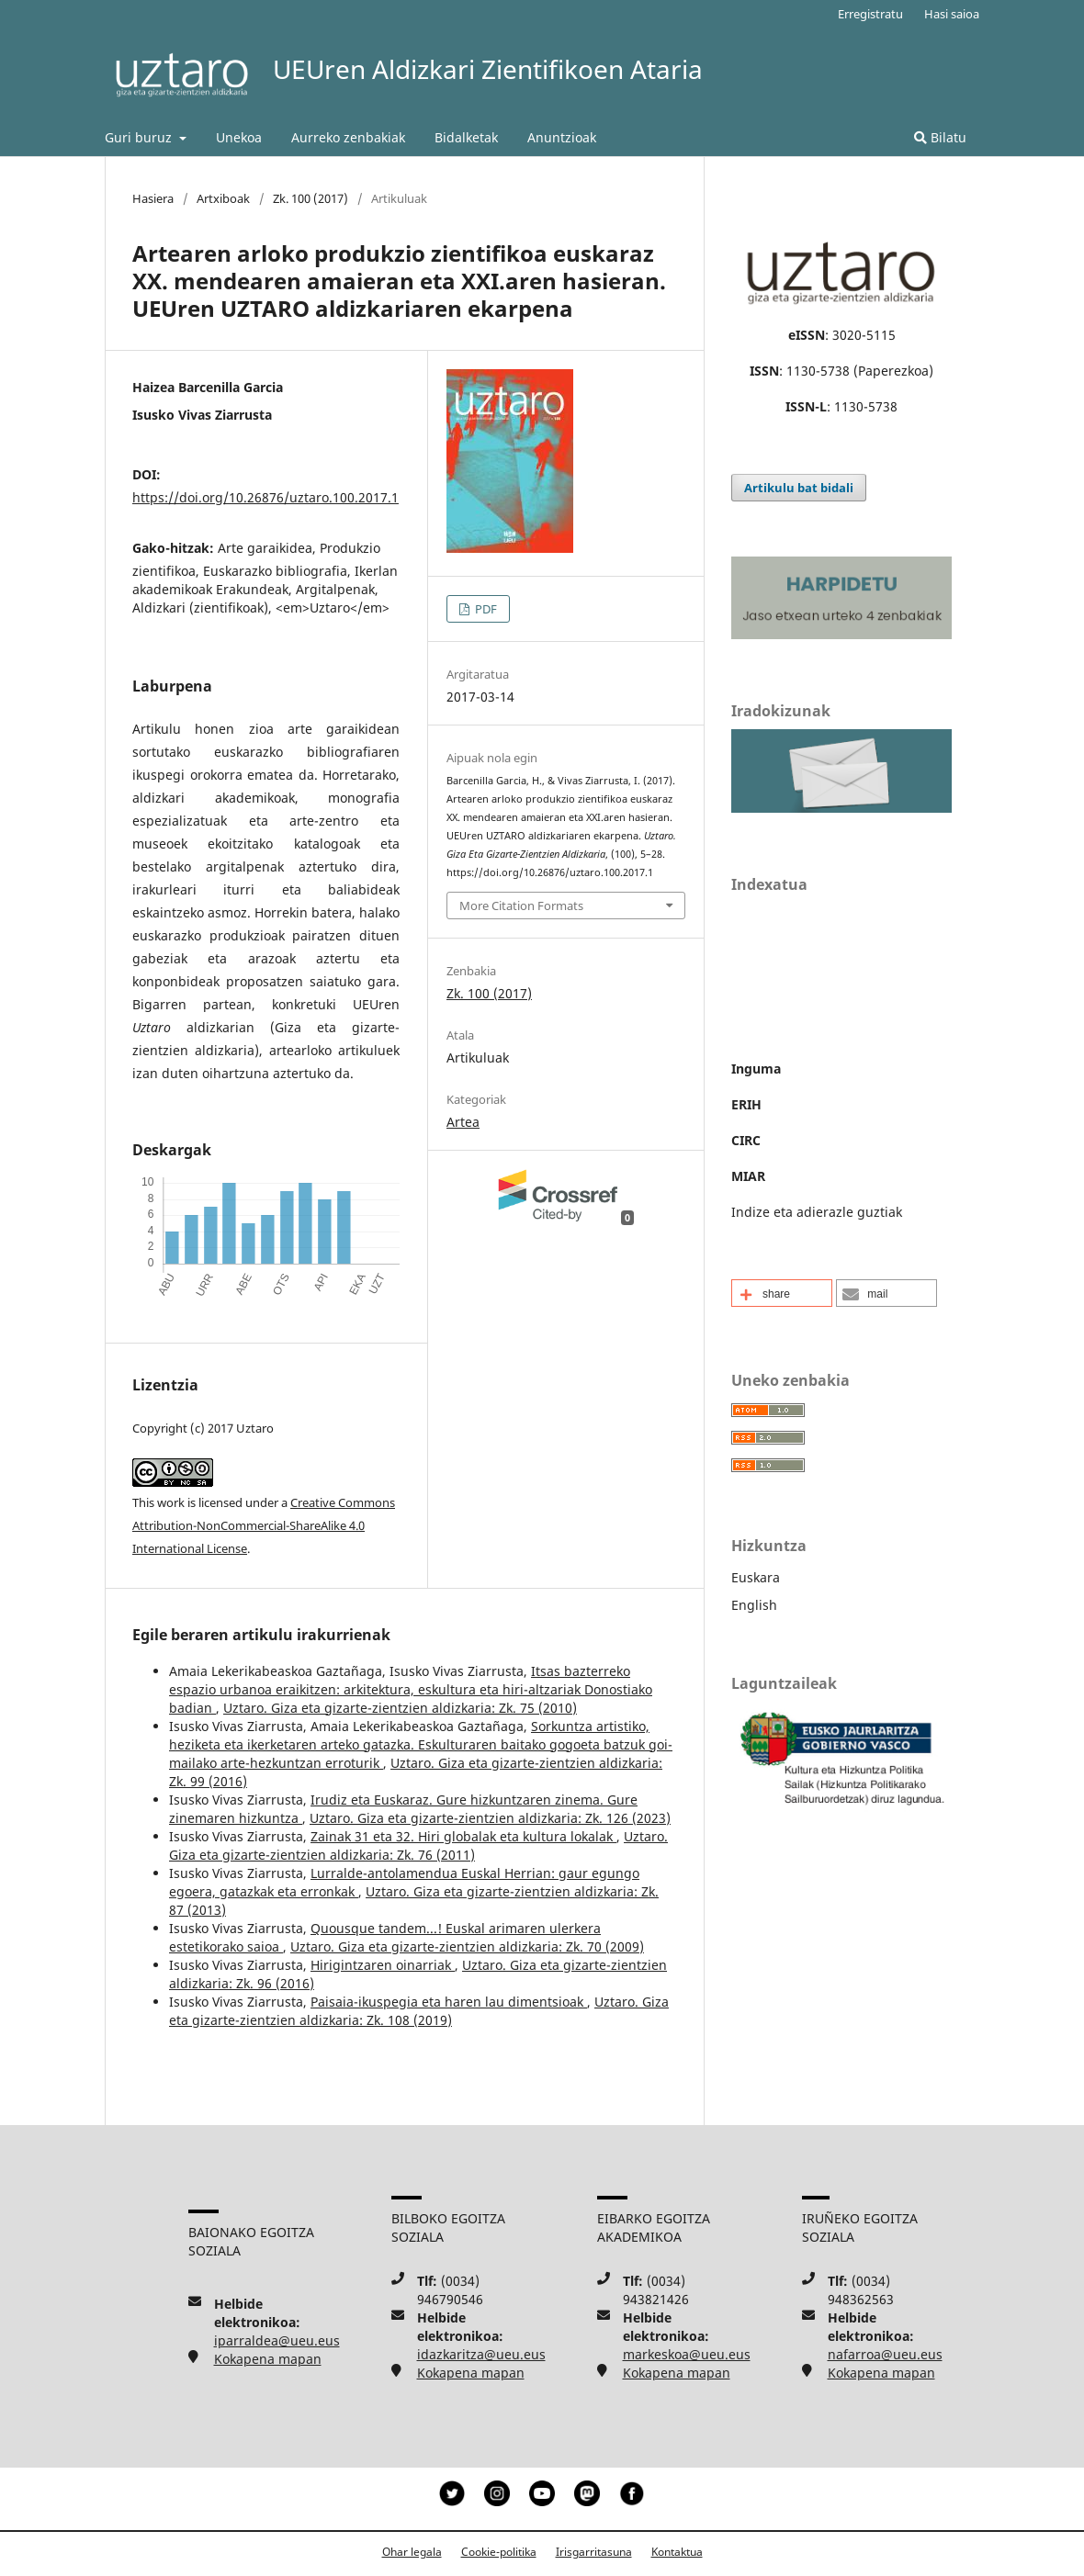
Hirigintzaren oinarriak (383, 1965)
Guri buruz (140, 137)
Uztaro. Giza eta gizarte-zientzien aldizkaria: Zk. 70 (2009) (467, 1946)
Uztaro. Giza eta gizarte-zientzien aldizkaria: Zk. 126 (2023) (490, 1818)
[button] (781, 1293)
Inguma (756, 1068)
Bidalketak (466, 137)
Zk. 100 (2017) (310, 198)
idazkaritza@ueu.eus (481, 2354)
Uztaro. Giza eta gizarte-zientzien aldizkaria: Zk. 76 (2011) (418, 1845)
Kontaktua (677, 2551)
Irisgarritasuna (594, 2551)
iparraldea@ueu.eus (277, 2340)
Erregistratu (870, 14)
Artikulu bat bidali (798, 487)
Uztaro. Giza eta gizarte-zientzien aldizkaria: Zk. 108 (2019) (419, 2011)
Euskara (755, 1577)
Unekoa (239, 137)
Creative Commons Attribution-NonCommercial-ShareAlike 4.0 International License (263, 1525)
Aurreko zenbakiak (348, 137)
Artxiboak (223, 198)
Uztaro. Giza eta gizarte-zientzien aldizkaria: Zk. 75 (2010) (400, 1707)
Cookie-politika (498, 2551)
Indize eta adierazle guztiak (816, 1212)
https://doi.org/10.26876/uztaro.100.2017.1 (265, 497)
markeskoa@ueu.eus (687, 2354)
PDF (484, 609)
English (754, 1605)
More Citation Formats (521, 905)
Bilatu (940, 137)
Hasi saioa (951, 14)
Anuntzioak (561, 137)
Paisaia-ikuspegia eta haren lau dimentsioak (449, 2001)
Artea (463, 1122)
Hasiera (153, 198)
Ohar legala (412, 2551)
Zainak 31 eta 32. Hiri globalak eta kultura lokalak (463, 1836)
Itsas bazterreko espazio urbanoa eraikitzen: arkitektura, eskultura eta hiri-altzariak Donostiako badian (410, 1689)
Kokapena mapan (268, 2359)
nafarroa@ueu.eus (885, 2354)
